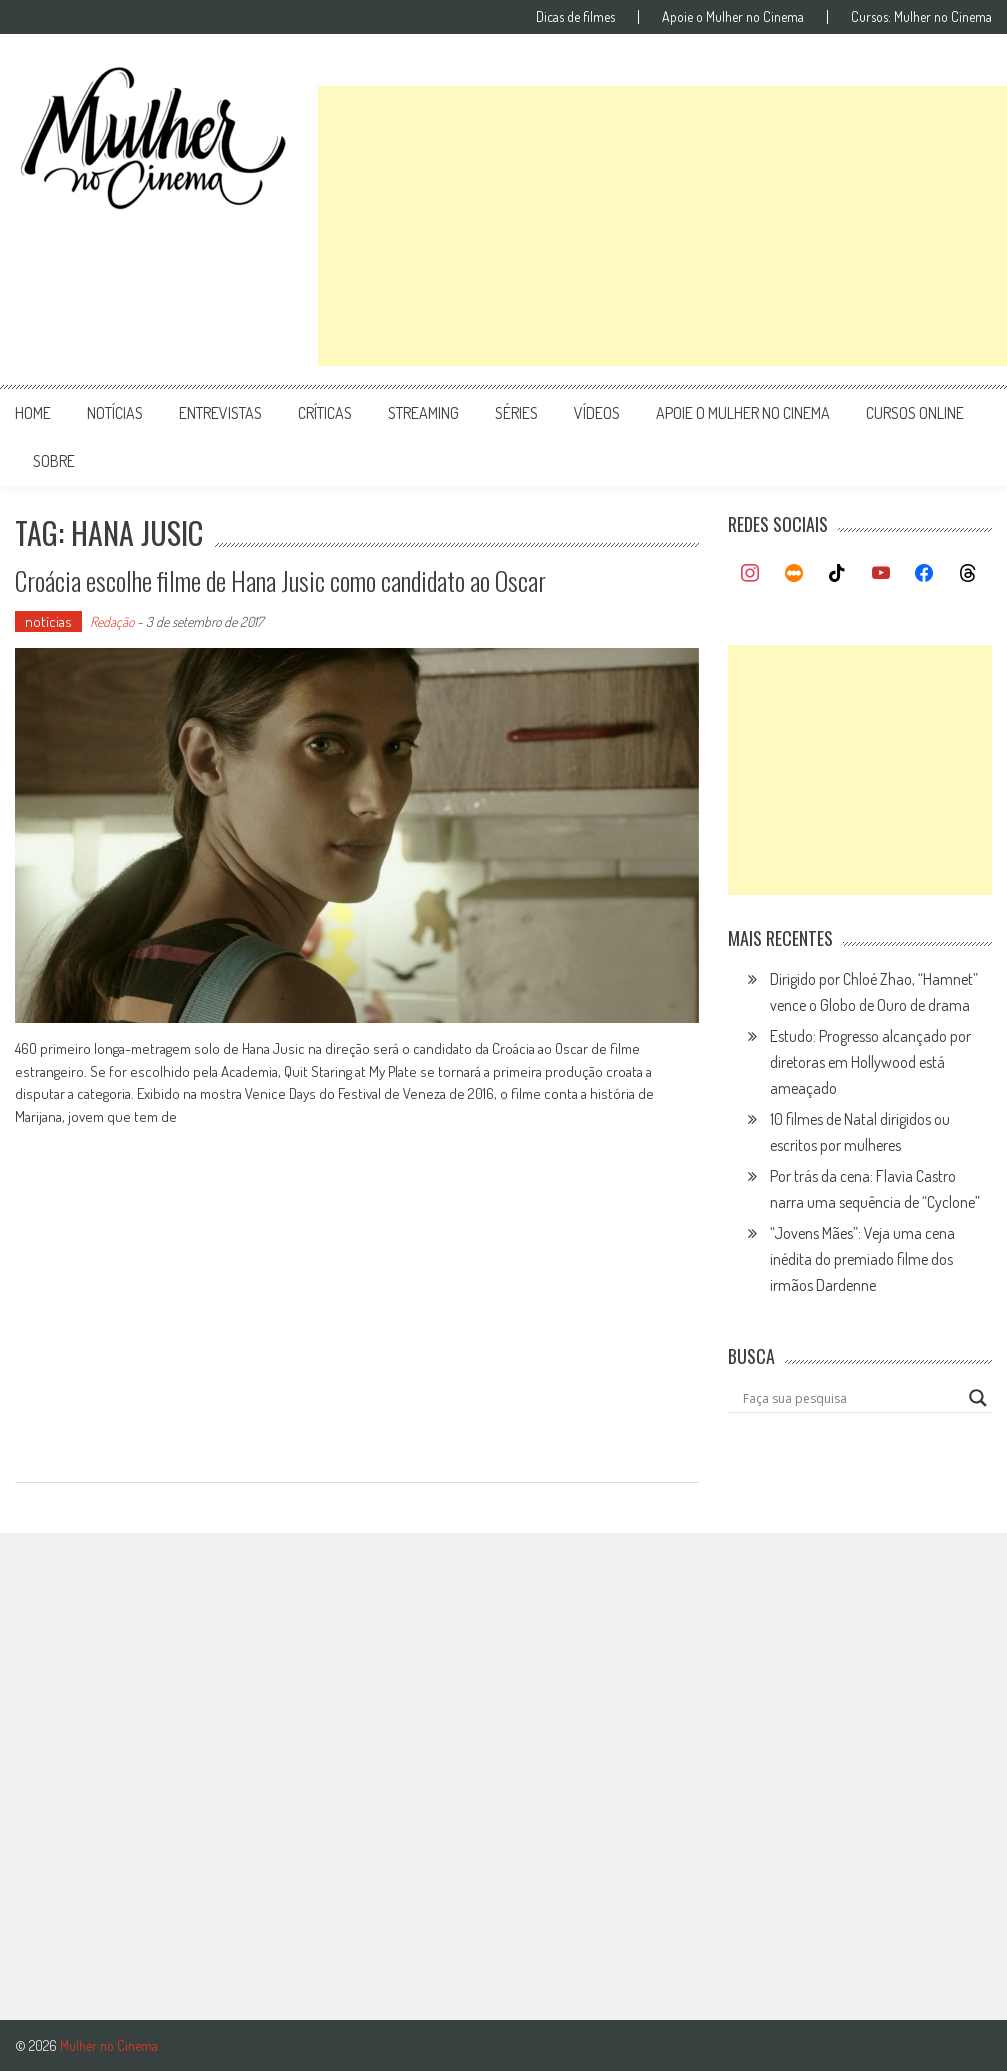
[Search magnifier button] (978, 1398)
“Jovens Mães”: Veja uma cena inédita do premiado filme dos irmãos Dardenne (862, 1259)
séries (516, 413)
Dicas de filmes (575, 17)
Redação (112, 621)
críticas (325, 413)
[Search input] (851, 1398)
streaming (423, 413)
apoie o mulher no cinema (743, 413)
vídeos (597, 413)
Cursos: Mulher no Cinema (921, 17)
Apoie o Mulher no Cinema (733, 17)
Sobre (54, 461)
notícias (115, 413)
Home (33, 413)
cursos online (915, 413)
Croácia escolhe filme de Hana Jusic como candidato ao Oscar (280, 580)
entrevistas (220, 413)
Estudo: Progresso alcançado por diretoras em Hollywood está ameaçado (870, 1062)
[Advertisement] (662, 226)
